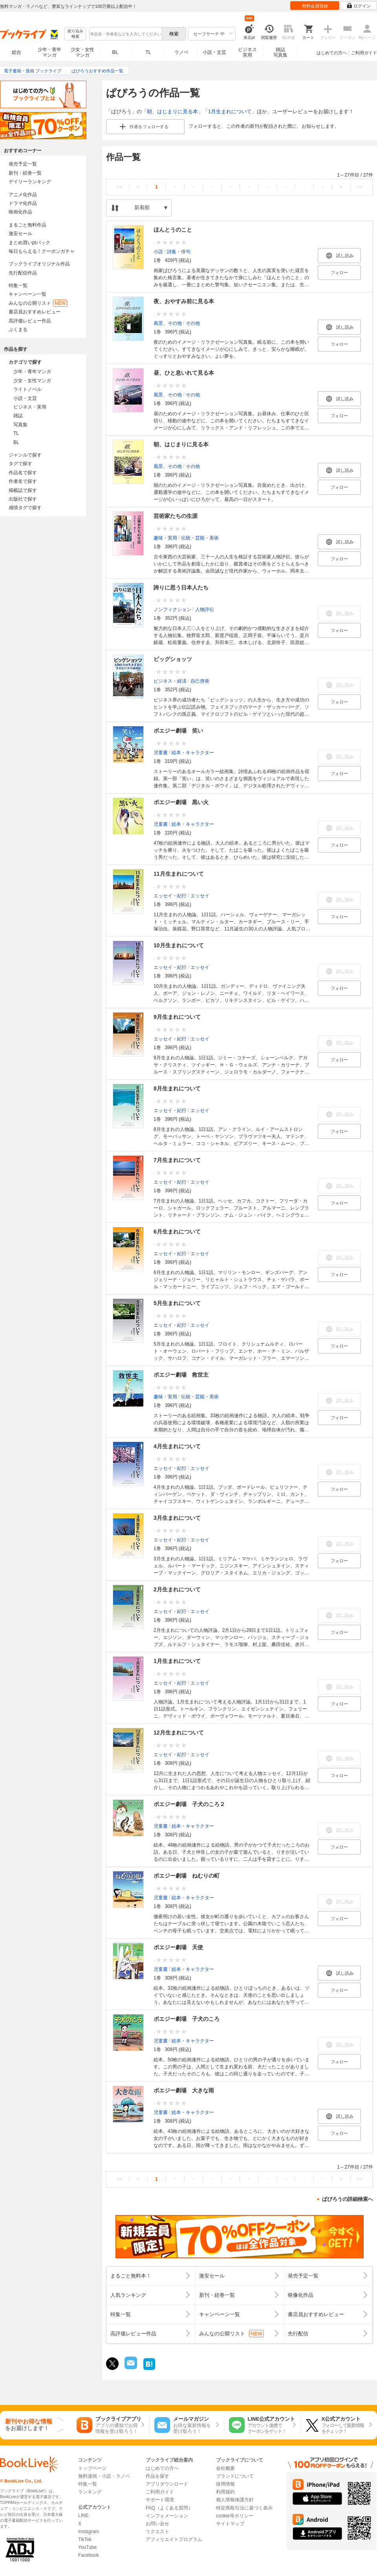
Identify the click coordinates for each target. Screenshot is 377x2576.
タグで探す (20, 463)
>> (359, 187)
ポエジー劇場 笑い (178, 730)
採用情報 (225, 2484)
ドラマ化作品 (23, 203)
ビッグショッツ (173, 659)
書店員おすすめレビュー (34, 312)
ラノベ (181, 52)
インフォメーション (167, 2516)
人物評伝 (204, 609)
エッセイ (199, 896)
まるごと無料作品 (27, 225)
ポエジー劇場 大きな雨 (184, 2090)
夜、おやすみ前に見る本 (184, 301)
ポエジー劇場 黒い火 (181, 802)
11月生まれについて (179, 874)
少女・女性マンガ (82, 52)
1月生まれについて (230, 111)
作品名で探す (23, 472)
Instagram (88, 2531)
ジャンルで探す (25, 455)
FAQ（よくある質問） (169, 2508)
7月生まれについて (177, 1160)
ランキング (90, 2492)
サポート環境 (160, 2499)
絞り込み (75, 34)
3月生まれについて (177, 1518)
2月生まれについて (177, 1589)
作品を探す (157, 2476)
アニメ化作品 (23, 194)
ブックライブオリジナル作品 (39, 264)
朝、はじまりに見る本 (172, 111)
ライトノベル (27, 389)
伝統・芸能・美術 (200, 538)
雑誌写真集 (280, 52)
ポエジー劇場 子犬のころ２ (189, 1804)
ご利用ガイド (364, 52)
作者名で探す (23, 481)
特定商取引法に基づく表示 (244, 2508)
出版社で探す (23, 499)
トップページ (92, 2468)
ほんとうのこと (173, 229)
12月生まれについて (179, 1732)
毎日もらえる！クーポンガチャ (42, 251)
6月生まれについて (177, 1231)
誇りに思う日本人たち (181, 587)
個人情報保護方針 (235, 2499)
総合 (16, 52)
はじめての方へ (332, 52)
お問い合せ (157, 2523)
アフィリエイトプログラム (174, 2539)
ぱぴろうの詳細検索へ (347, 2199)
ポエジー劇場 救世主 (181, 1375)
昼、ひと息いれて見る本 (184, 373)
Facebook (88, 2555)
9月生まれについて (177, 1017)
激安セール (20, 233)
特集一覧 (18, 285)
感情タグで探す (25, 507)
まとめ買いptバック (29, 242)
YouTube (87, 2547)
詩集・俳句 (178, 251)
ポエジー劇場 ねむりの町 (187, 1876)
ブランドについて (235, 2476)
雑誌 (18, 415)
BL (115, 52)
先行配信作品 (23, 273)
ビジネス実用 (247, 52)
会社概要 (225, 2468)
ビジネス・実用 (29, 407)
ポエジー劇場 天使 (178, 1947)
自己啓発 (199, 681)
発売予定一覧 (23, 164)
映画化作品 (20, 212)
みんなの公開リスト (38, 303)
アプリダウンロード (167, 2484)
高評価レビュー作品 (30, 321)
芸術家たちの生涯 (176, 516)
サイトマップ (230, 2523)
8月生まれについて (177, 1088)
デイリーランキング (30, 181)
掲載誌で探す (23, 490)
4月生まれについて (177, 1446)
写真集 (20, 424)
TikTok (85, 2539)
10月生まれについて (179, 945)
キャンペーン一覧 (27, 294)
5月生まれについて (177, 1303)
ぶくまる (18, 329)
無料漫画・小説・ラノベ (104, 2476)
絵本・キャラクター (193, 752)
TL (148, 52)
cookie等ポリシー (234, 2516)
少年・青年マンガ (49, 52)
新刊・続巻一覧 (25, 173)
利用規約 (225, 2492)
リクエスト (157, 2531)
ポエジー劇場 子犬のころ (187, 2019)
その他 (193, 323)
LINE (83, 2515)
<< (120, 187)
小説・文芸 (214, 52)
